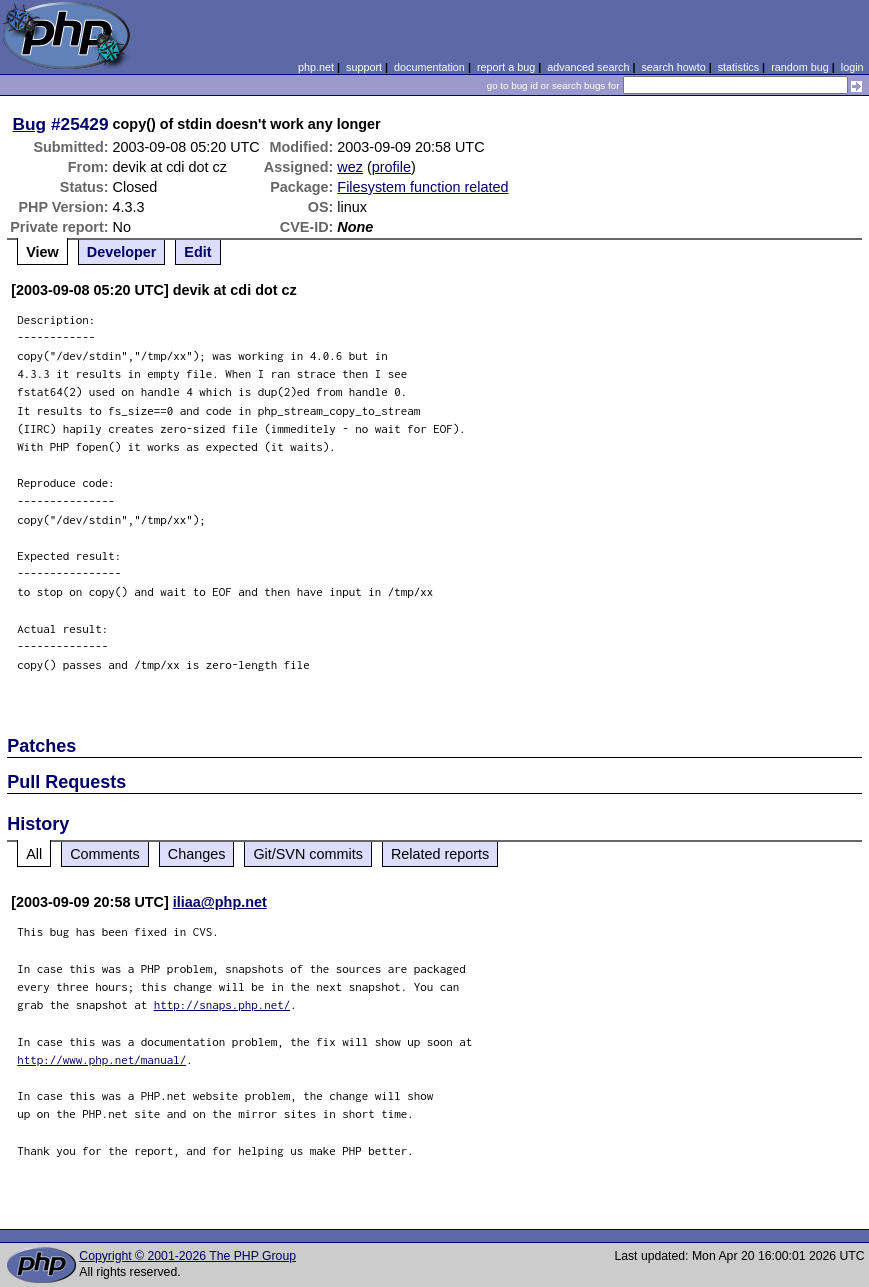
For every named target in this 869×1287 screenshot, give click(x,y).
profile (391, 167)
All (34, 854)
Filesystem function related (422, 187)
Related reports (440, 854)
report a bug (506, 67)
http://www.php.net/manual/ (101, 1059)
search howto (673, 67)
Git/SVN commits (308, 854)
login (852, 67)
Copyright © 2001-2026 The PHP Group (187, 1256)
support (364, 67)
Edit (197, 252)
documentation (429, 67)
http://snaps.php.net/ (222, 1004)
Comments (105, 854)
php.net (316, 67)
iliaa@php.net (220, 902)
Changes (197, 854)
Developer (122, 252)
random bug (800, 67)
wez (350, 167)
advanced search (588, 67)
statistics (738, 67)
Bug (30, 124)
